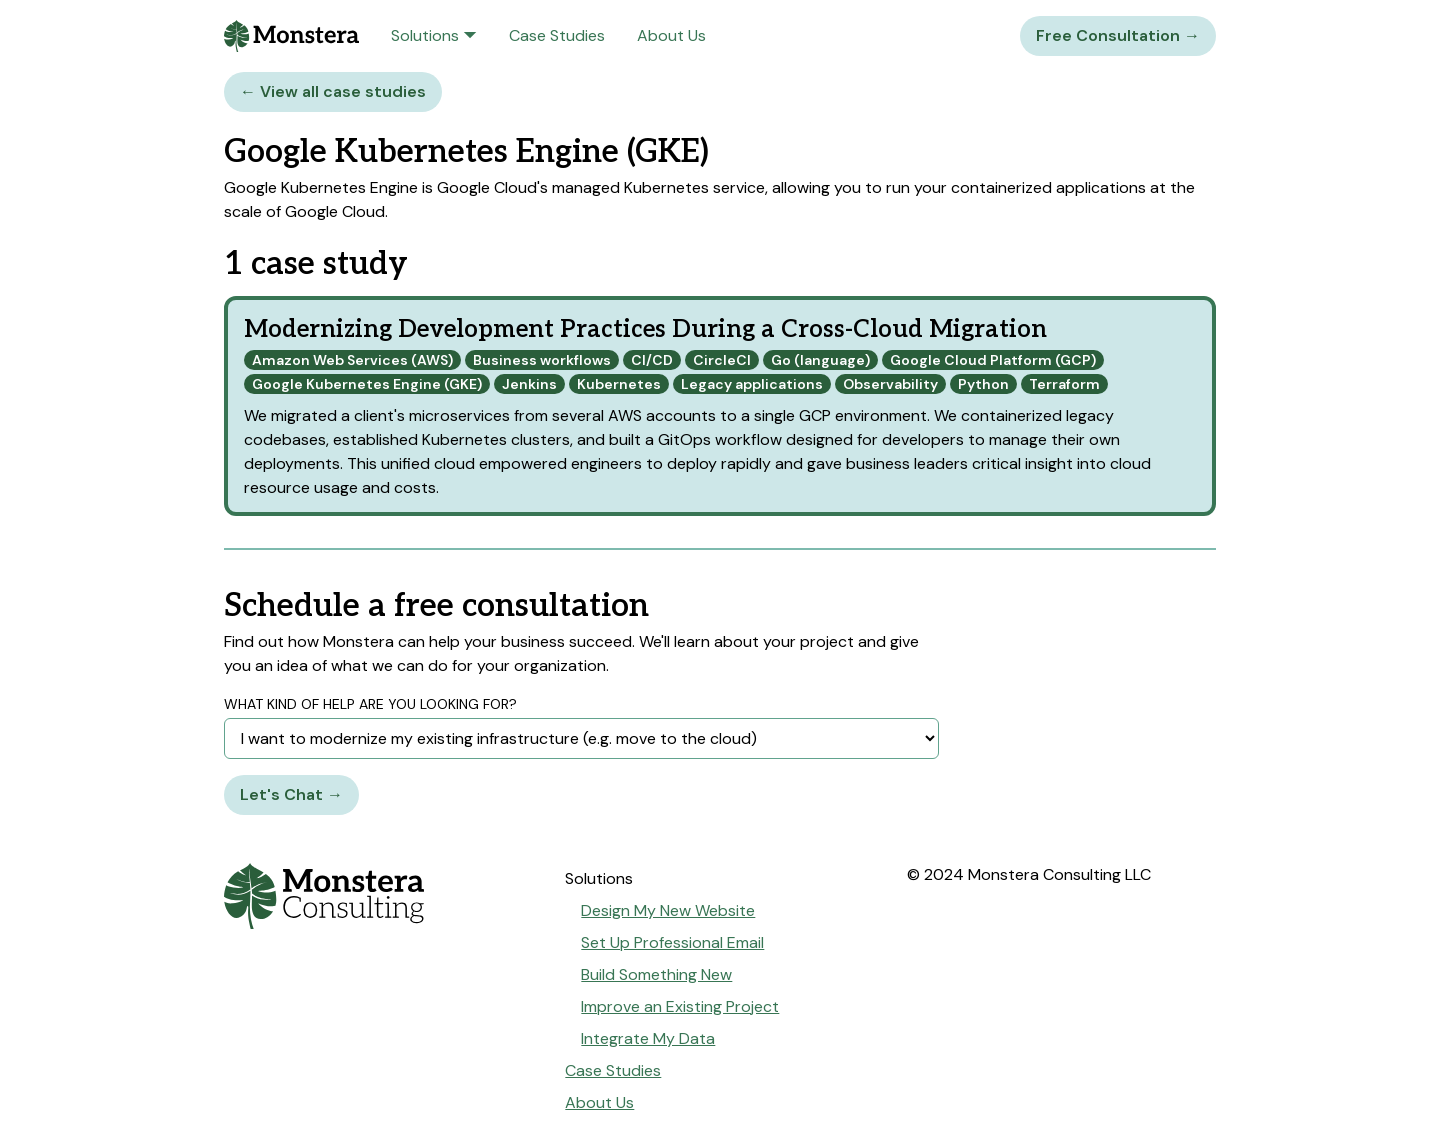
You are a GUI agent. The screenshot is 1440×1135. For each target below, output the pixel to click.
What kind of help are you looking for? (370, 704)
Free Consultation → (1118, 35)
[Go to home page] (378, 896)
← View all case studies (333, 91)
